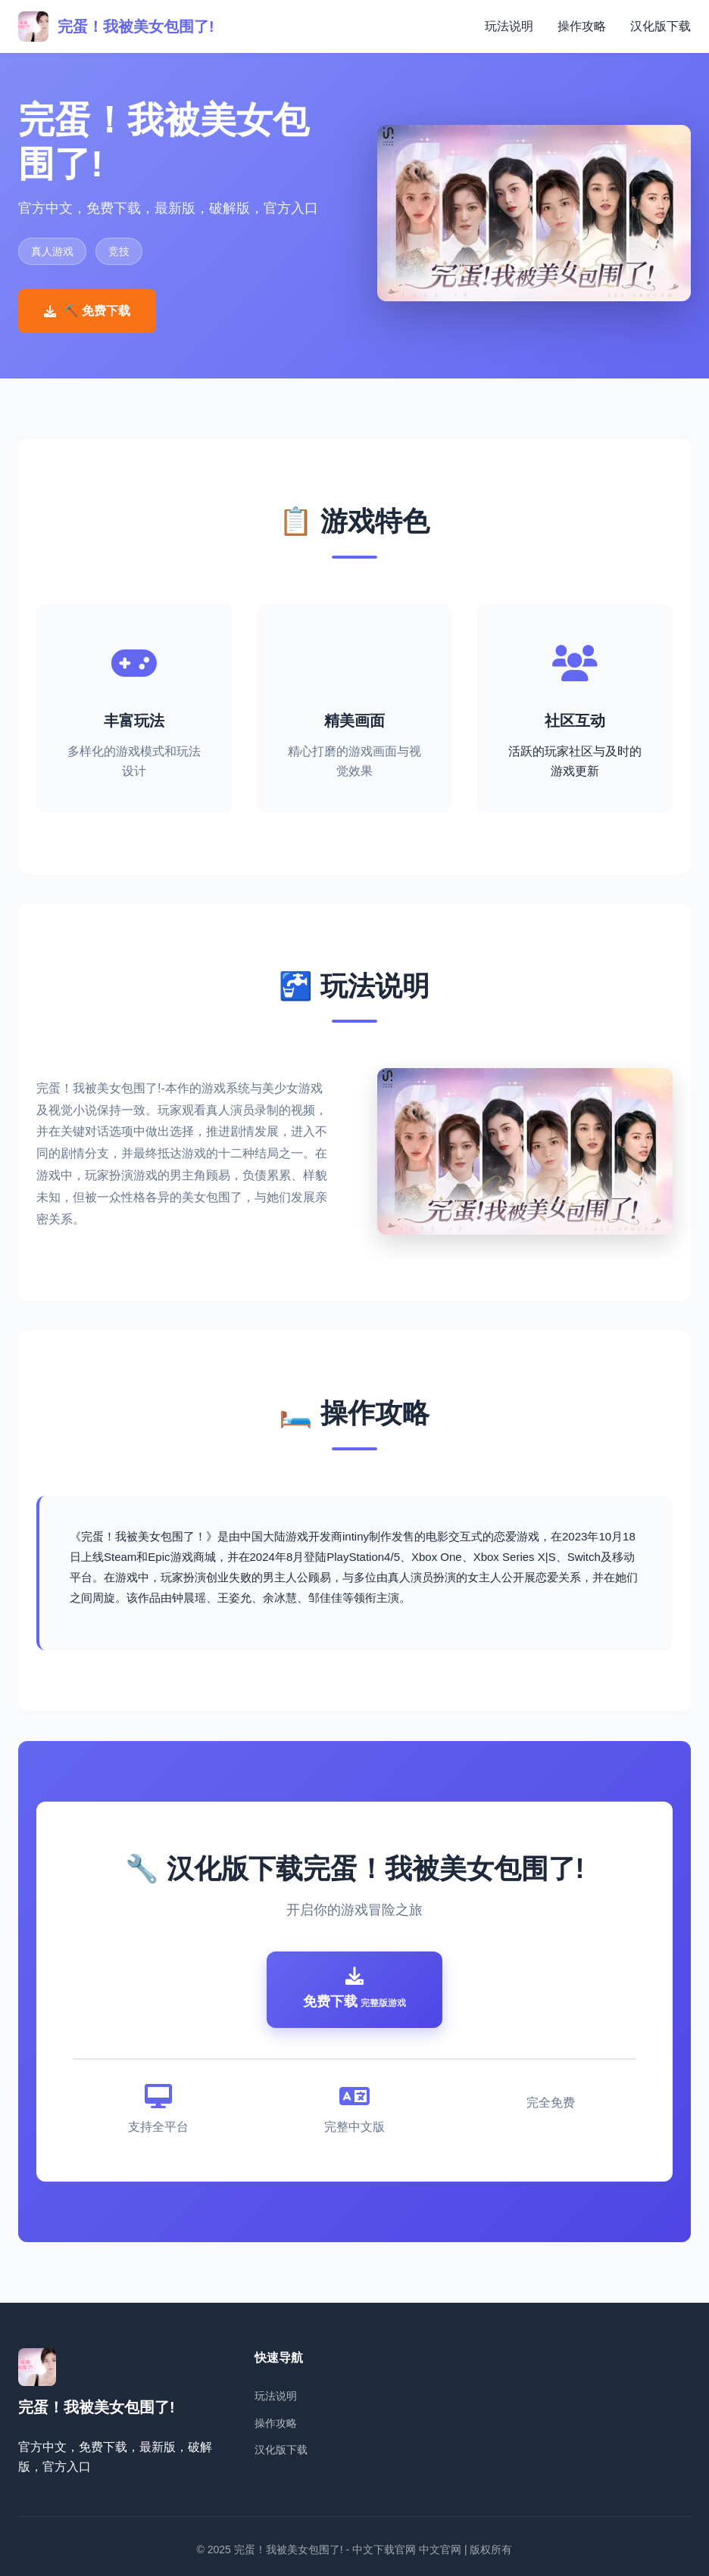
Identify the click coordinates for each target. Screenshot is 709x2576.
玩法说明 (509, 26)
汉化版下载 (660, 26)
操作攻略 (582, 26)
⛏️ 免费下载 (87, 310)
